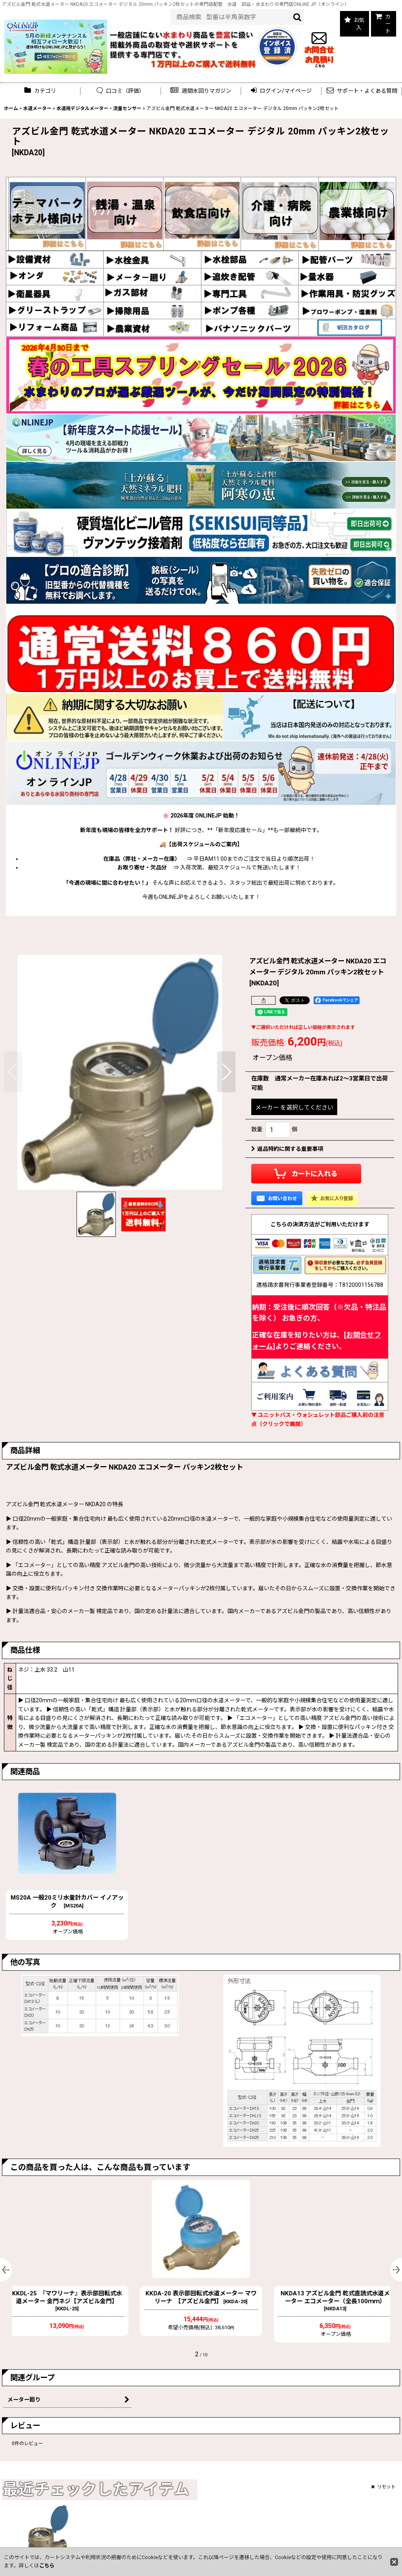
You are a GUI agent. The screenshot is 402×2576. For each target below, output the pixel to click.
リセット (383, 2486)
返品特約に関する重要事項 (287, 1149)
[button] (201, 91)
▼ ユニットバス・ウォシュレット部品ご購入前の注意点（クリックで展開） (317, 1419)
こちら (47, 2566)
